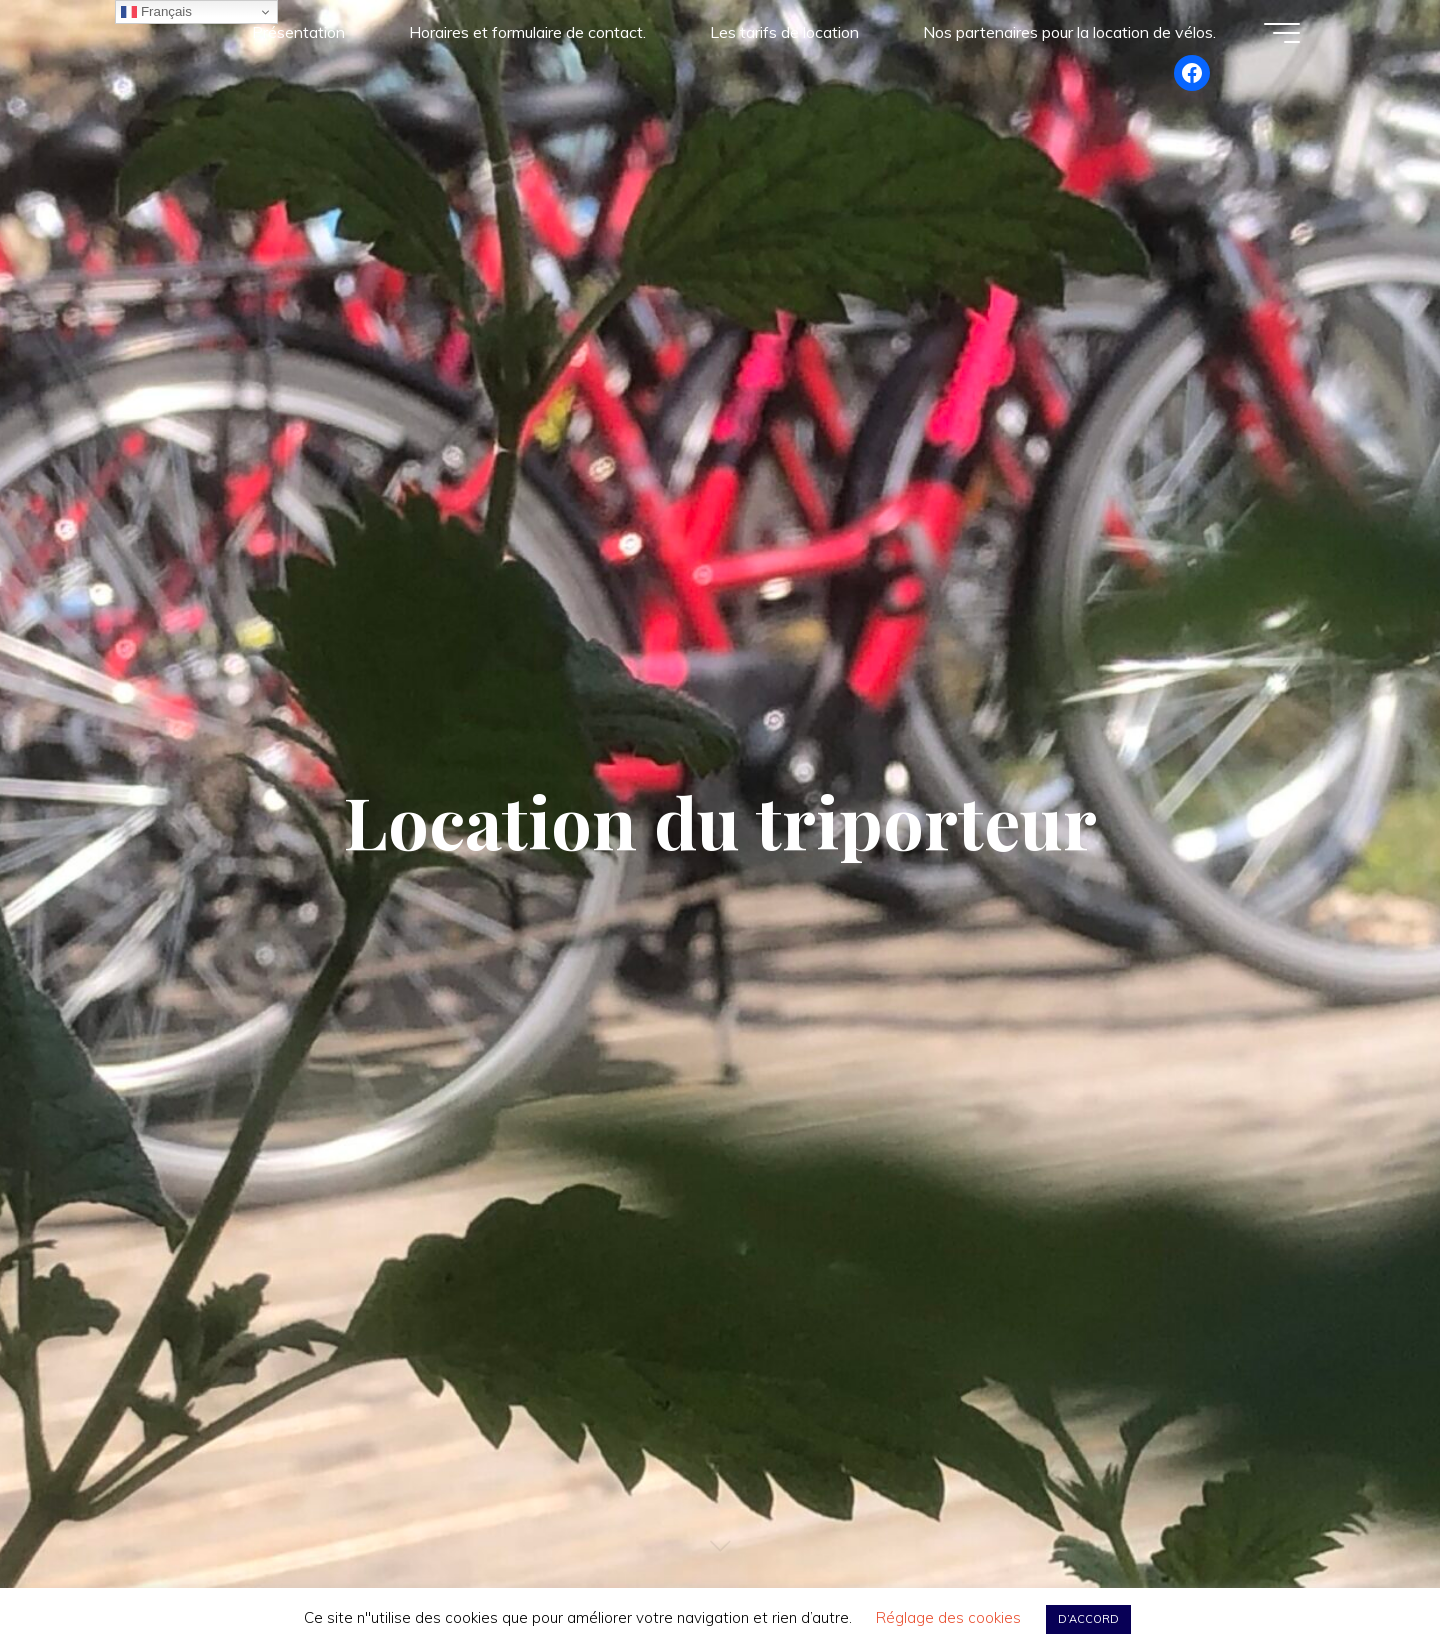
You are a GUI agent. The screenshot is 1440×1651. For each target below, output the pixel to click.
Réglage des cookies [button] (948, 1617)
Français (156, 12)
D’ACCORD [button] (1088, 1619)
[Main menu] (1282, 33)
